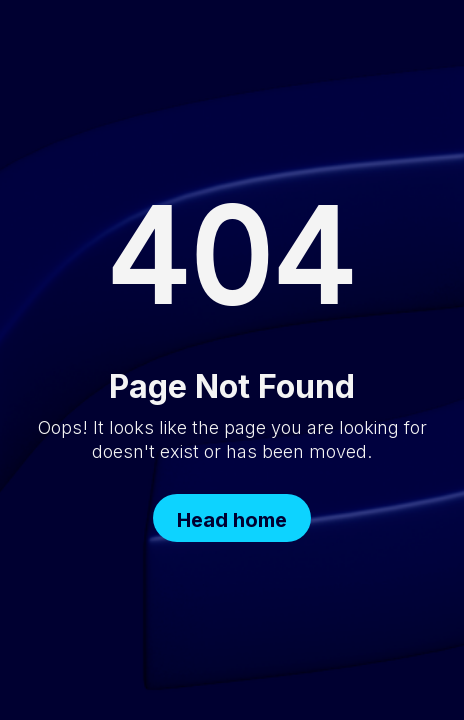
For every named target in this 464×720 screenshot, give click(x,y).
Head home (232, 520)
